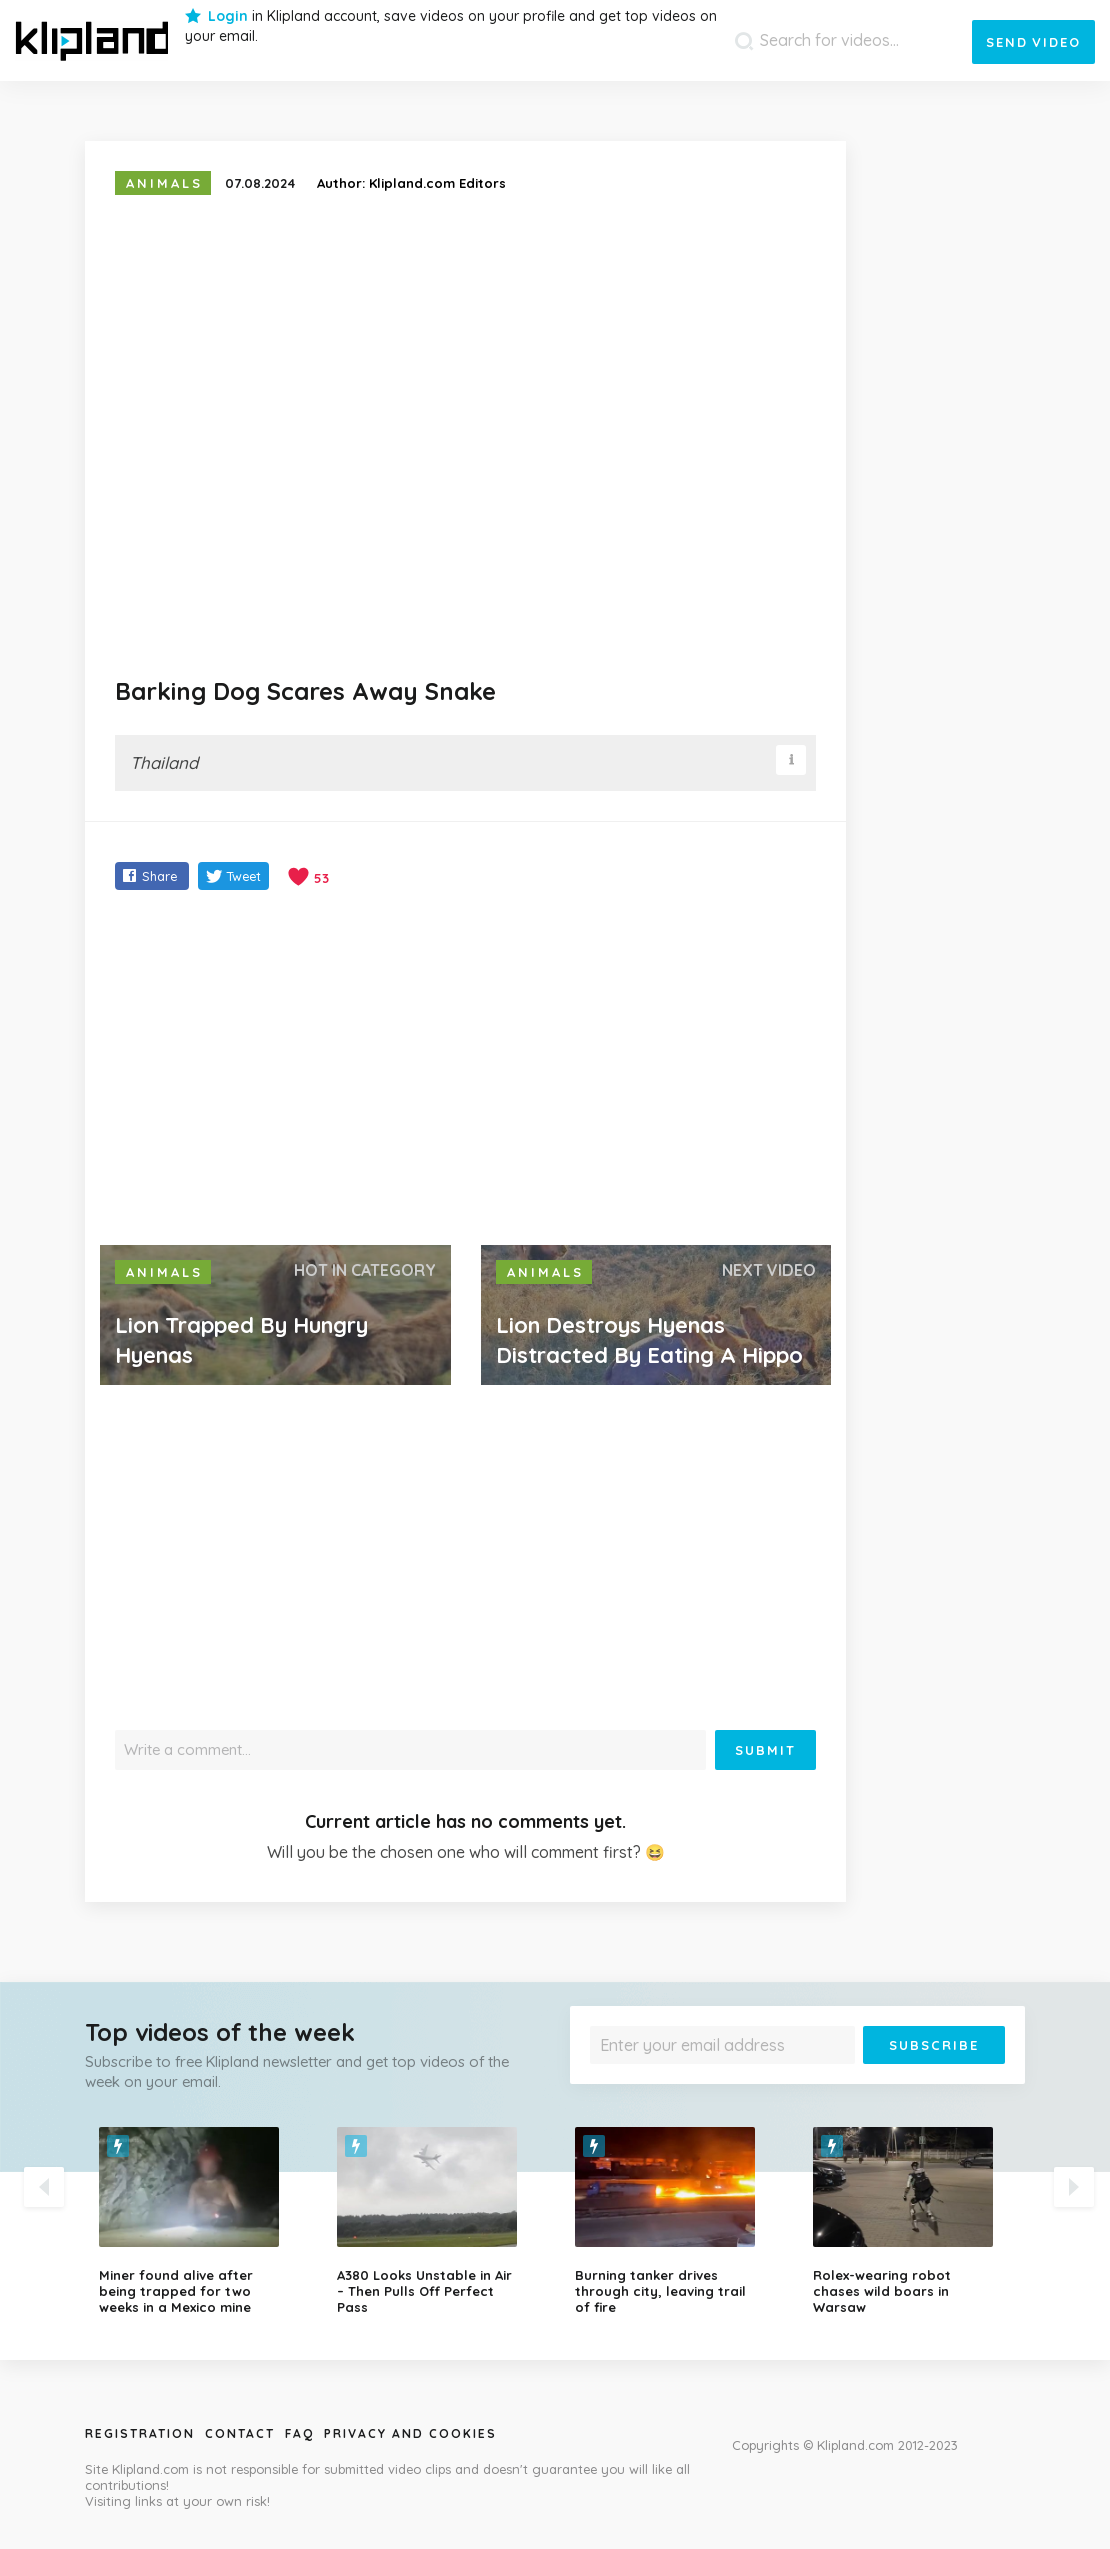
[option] (203, 2221)
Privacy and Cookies (410, 2433)
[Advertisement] (465, 1070)
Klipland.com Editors (437, 183)
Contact (240, 2433)
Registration (140, 2433)
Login (228, 16)
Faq (299, 2433)
